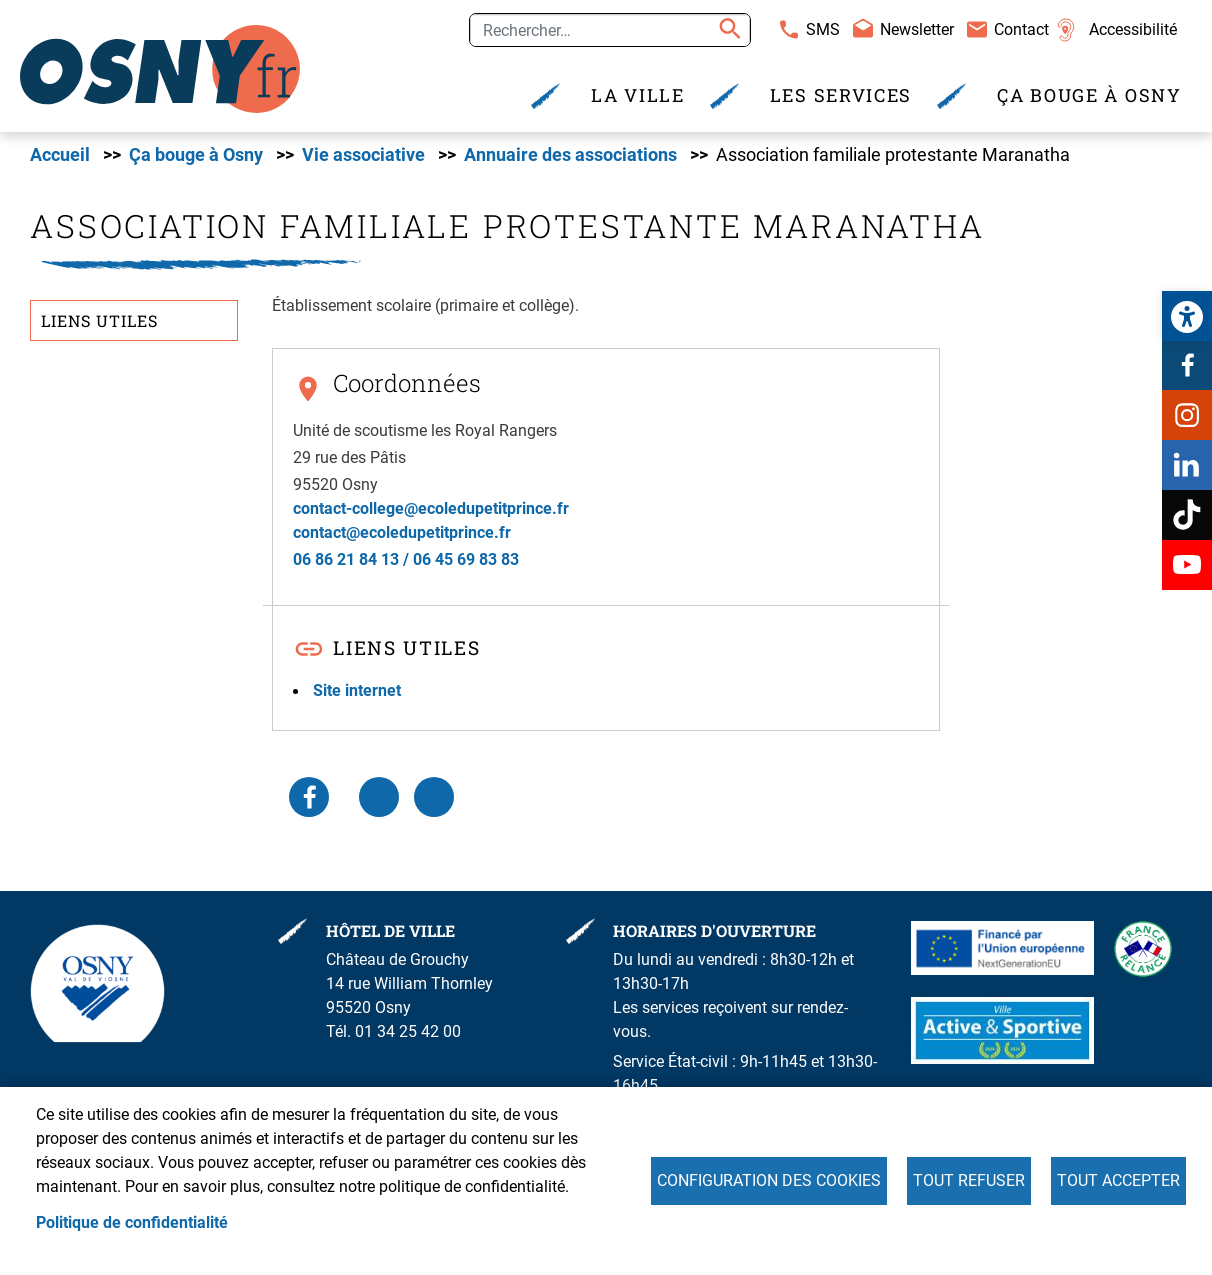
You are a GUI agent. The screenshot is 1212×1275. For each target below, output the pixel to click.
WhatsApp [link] (434, 797)
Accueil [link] (60, 155)
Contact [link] (1021, 29)
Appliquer (727, 30)
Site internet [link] (357, 690)
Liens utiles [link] (99, 320)
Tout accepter (1118, 1180)
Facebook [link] (1187, 365)
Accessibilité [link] (1133, 29)
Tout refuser (969, 1180)
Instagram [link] (1187, 415)
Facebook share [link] (309, 797)
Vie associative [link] (363, 155)
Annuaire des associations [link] (570, 155)
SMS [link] (823, 29)
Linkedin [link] (1187, 465)
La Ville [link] (638, 95)
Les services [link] (841, 95)
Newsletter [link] (917, 29)
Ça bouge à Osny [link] (1089, 95)
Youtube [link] (1187, 565)
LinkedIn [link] (379, 797)
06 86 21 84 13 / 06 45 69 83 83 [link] (406, 559)
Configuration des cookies (769, 1180)
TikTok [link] (1187, 515)
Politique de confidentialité (132, 1222)
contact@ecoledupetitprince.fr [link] (402, 532)
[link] (1187, 316)
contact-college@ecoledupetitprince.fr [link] (431, 508)
